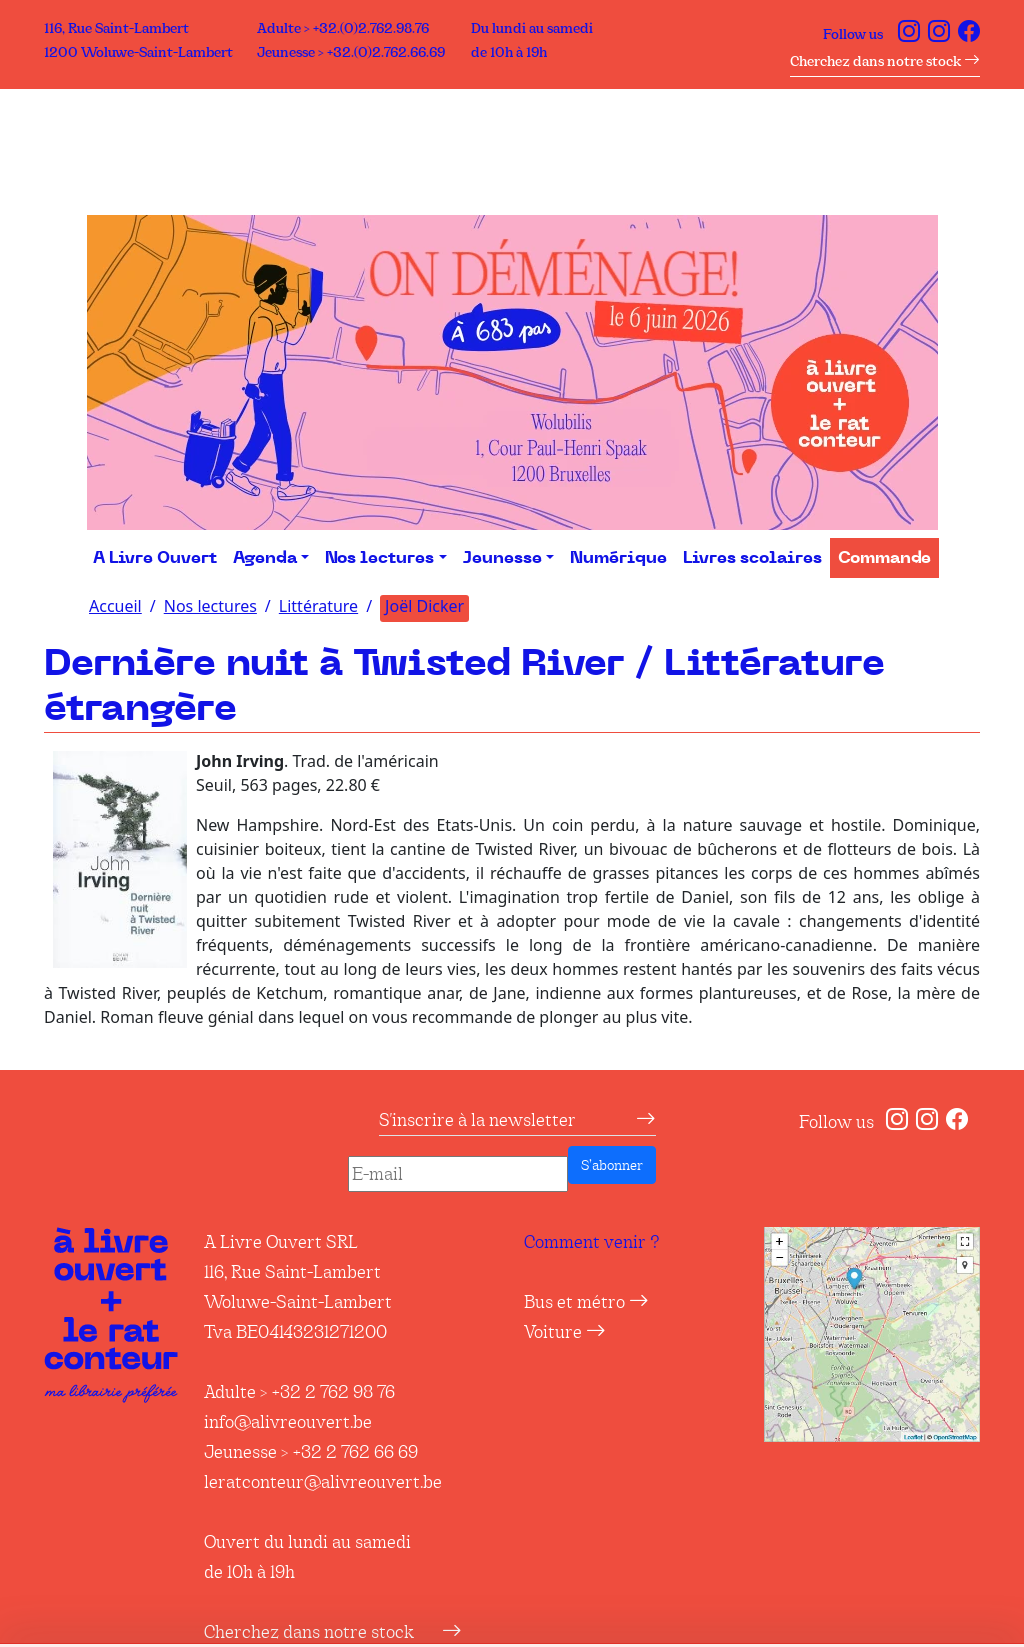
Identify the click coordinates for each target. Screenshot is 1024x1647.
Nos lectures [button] (379, 558)
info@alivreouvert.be (288, 1422)
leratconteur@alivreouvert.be (323, 1482)
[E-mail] (458, 1174)
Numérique (618, 558)
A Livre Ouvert (155, 558)
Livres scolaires (752, 558)
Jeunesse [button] (502, 558)
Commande (884, 558)
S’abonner (612, 1165)
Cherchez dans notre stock (885, 61)
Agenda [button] (265, 558)
